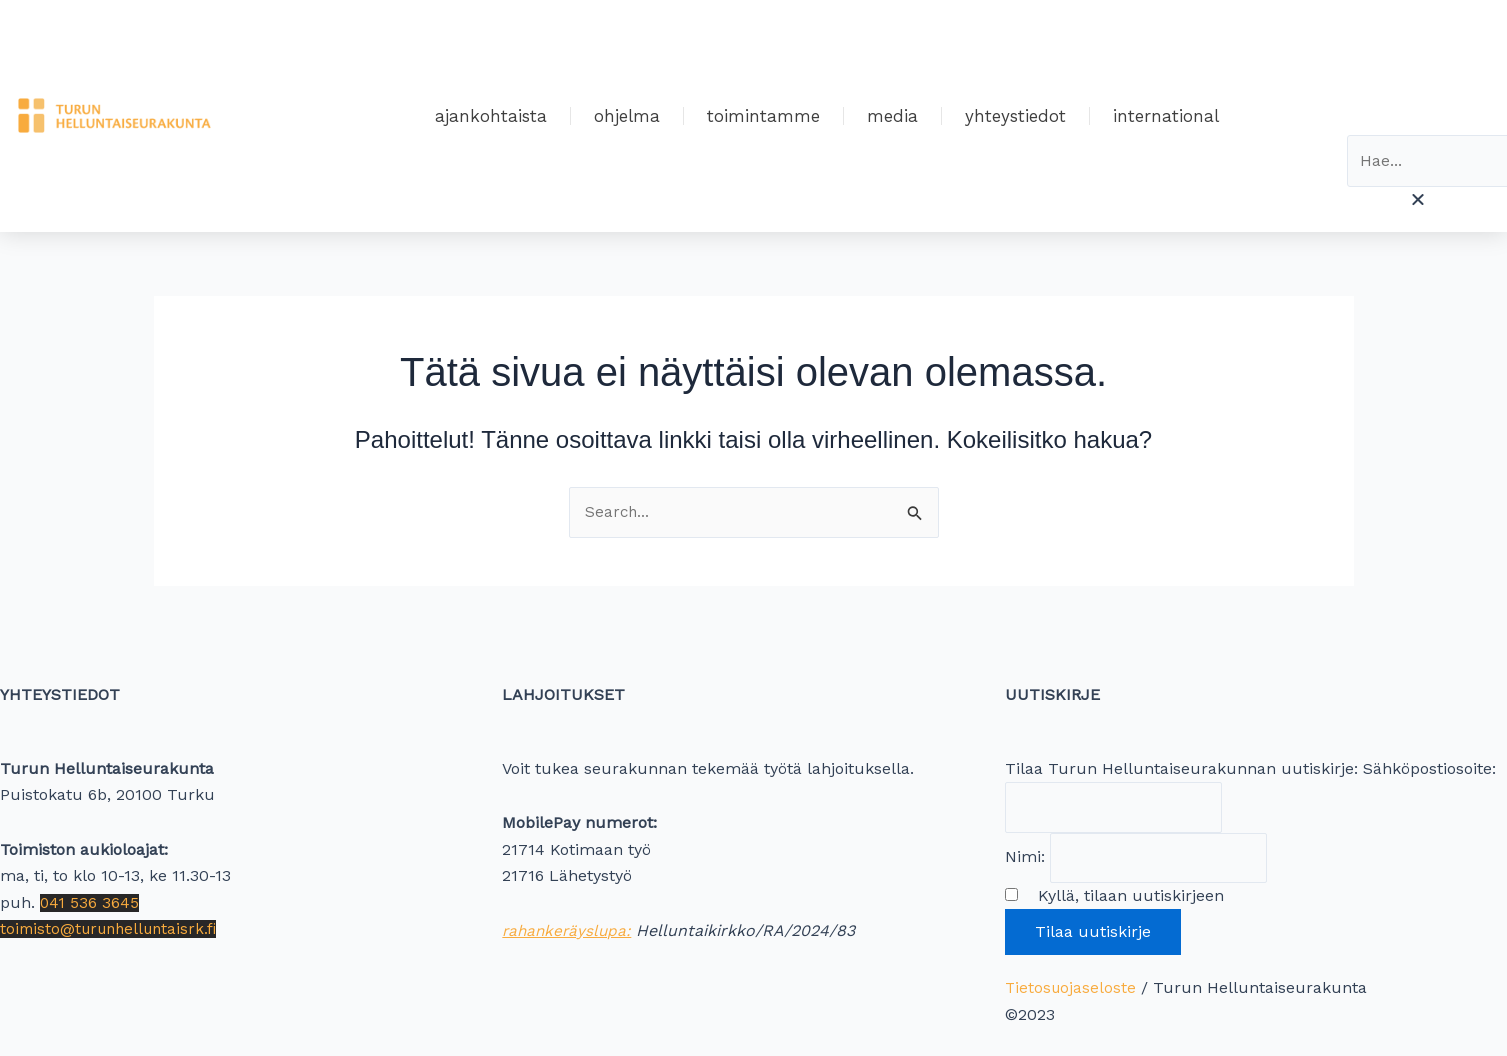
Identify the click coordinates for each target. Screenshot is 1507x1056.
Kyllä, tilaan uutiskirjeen (1123, 895)
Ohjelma (627, 116)
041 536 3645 (90, 897)
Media (892, 116)
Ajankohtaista (491, 116)
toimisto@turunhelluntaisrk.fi (114, 924)
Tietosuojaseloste (1072, 987)
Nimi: (1025, 855)
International (1166, 116)
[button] (1418, 200)
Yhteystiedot (1015, 116)
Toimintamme (763, 116)
